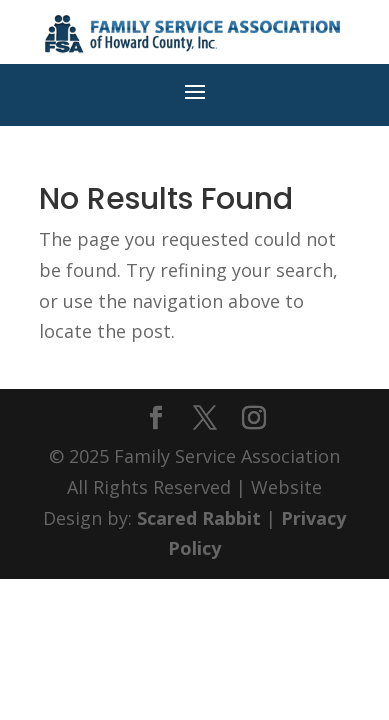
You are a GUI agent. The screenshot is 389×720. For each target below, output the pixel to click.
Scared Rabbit (199, 518)
